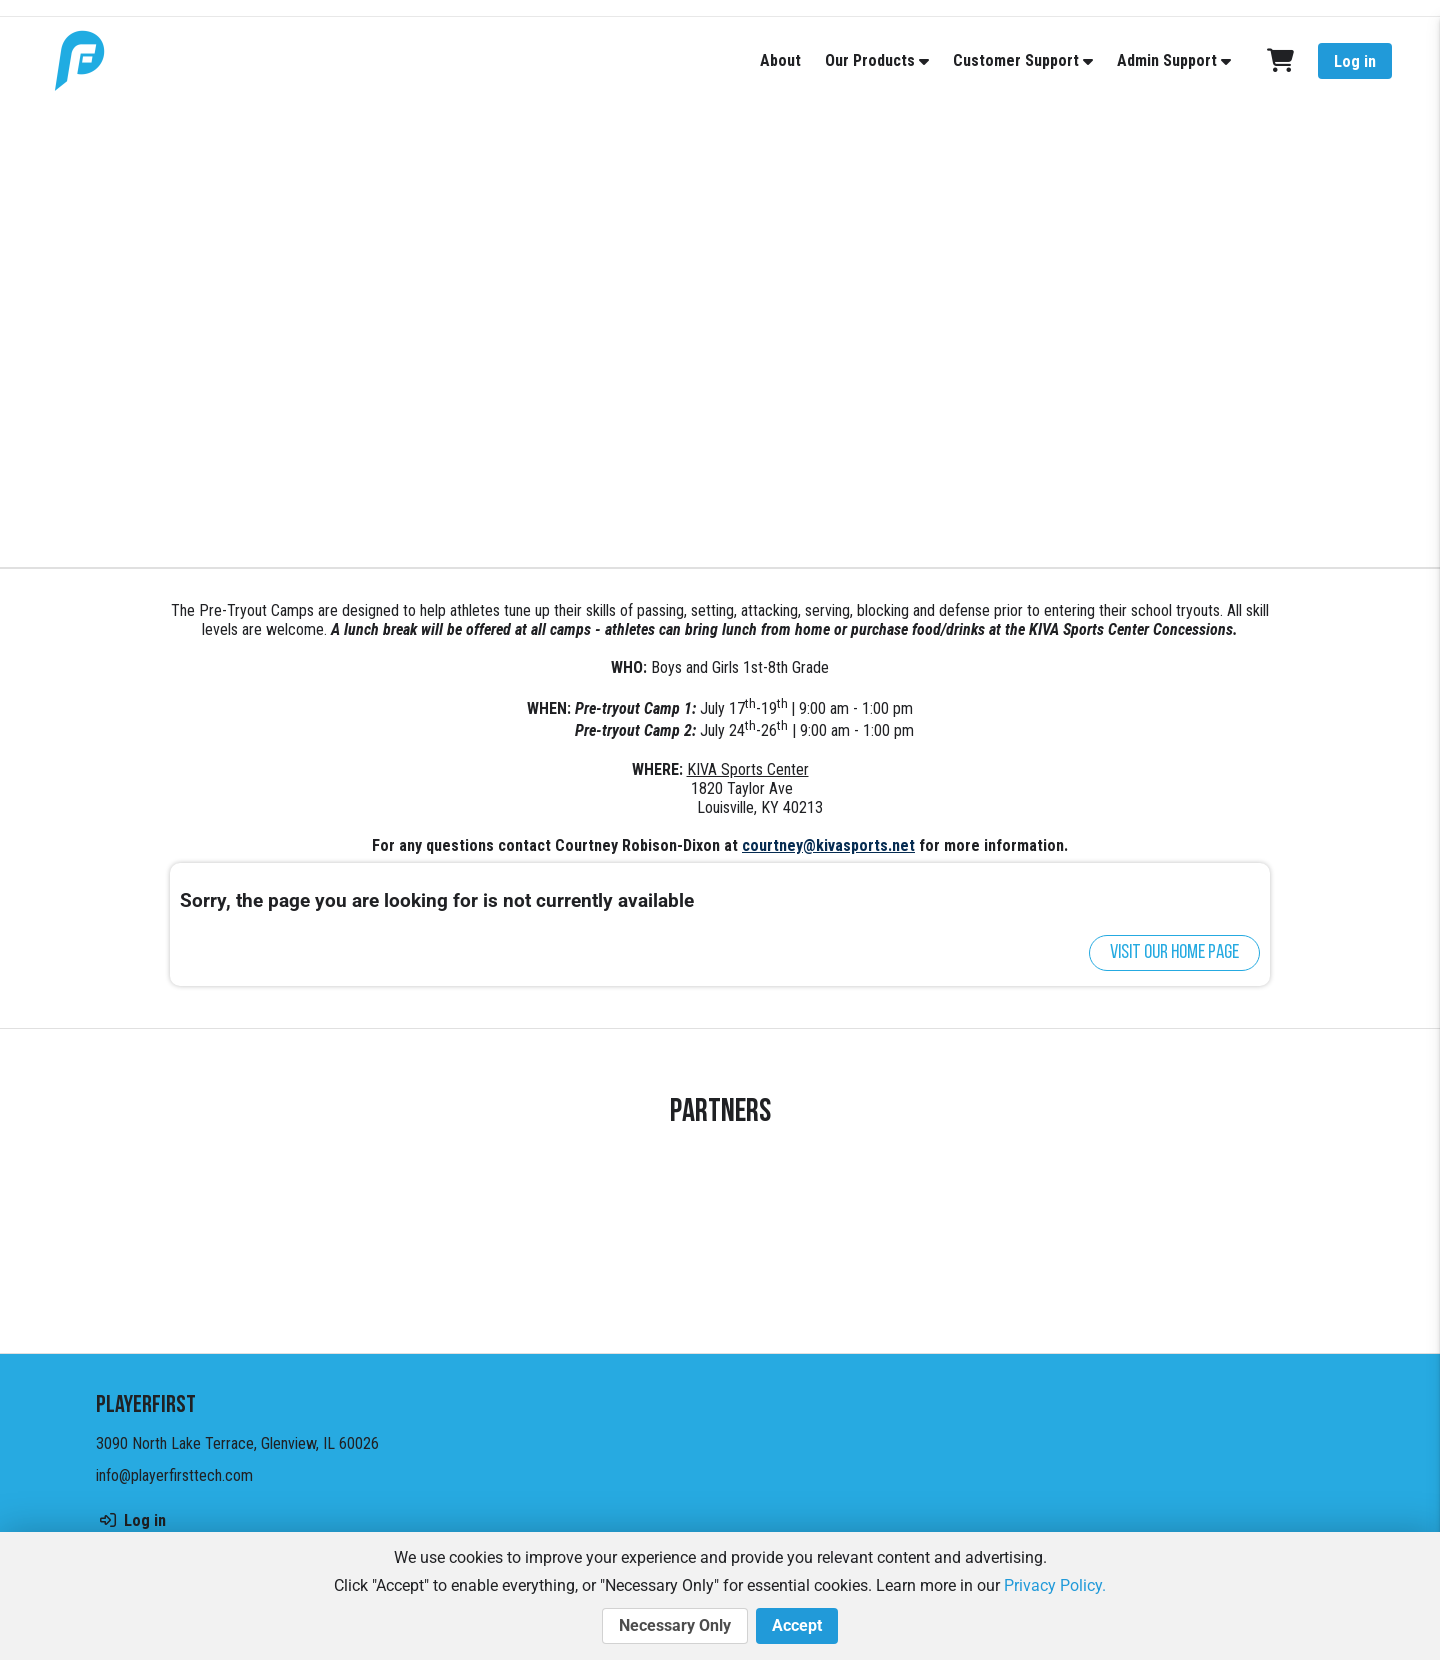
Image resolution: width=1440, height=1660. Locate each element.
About (780, 60)
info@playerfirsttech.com (174, 1475)
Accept (797, 1626)
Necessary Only (675, 1626)
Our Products (870, 60)
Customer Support (1016, 60)
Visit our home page (1174, 953)
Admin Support (1167, 60)
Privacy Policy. (1055, 1585)
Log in (1355, 61)
